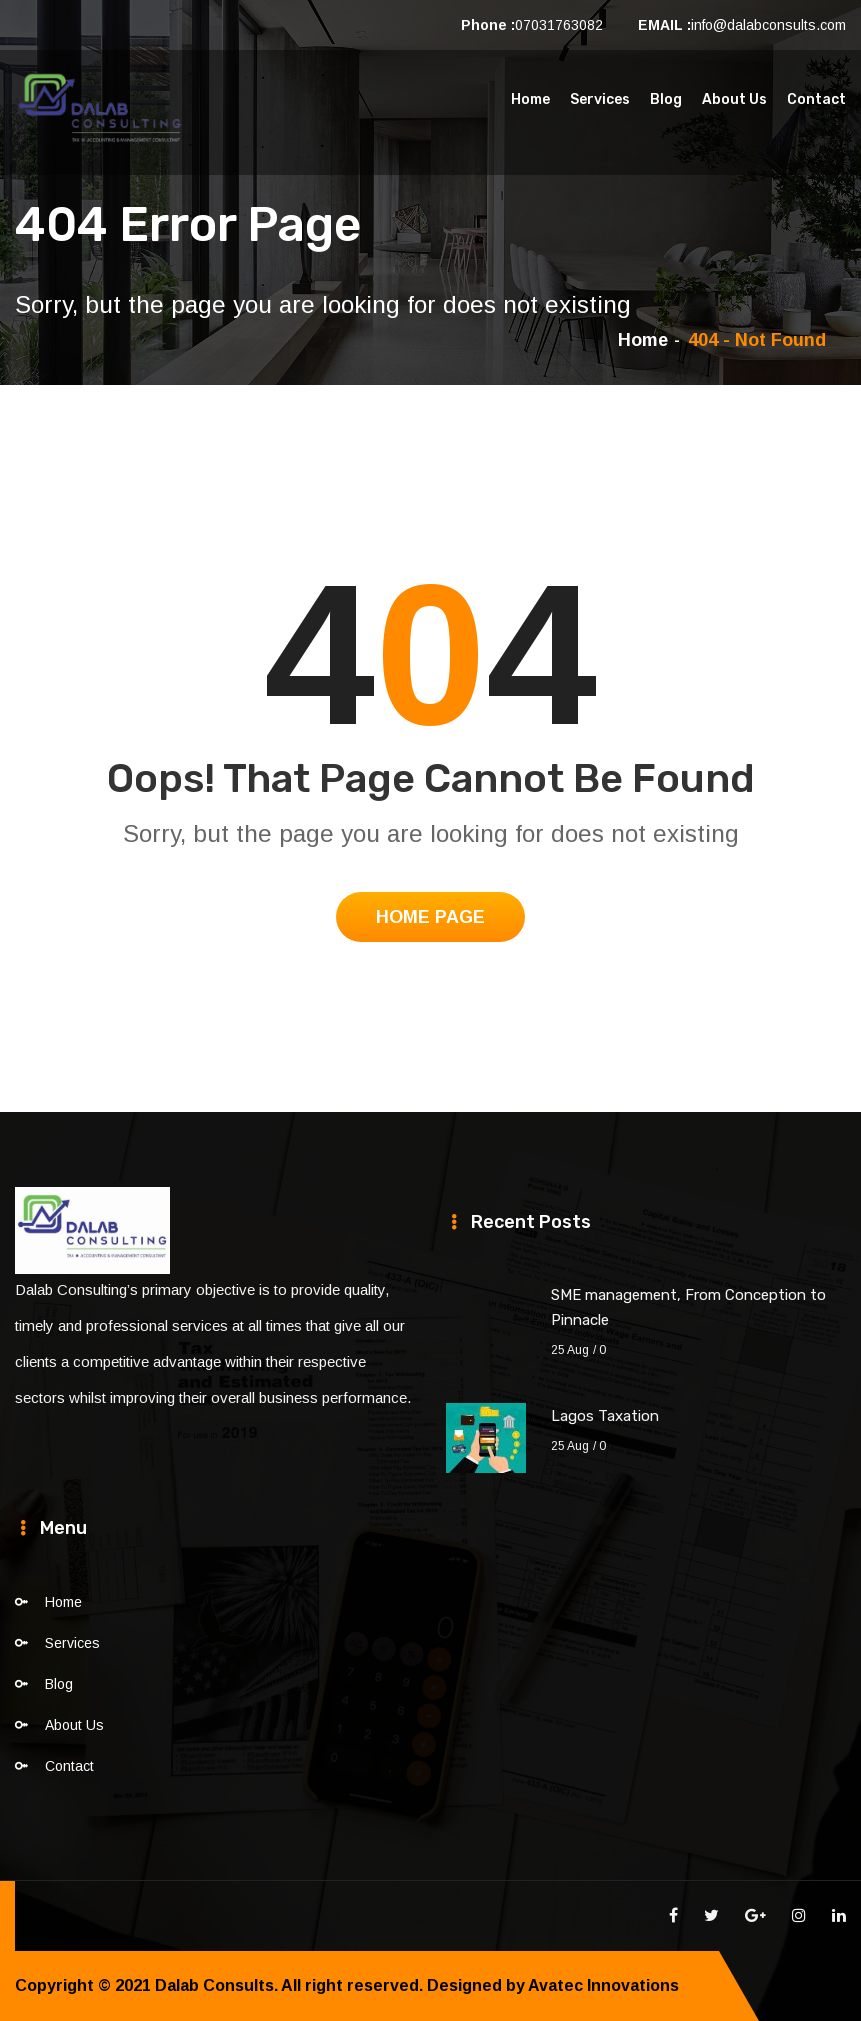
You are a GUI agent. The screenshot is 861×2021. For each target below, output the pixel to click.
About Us (734, 99)
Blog (666, 99)
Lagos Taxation (605, 1416)
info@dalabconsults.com (768, 25)
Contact (816, 99)
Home (530, 99)
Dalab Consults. (216, 1985)
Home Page (430, 917)
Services (600, 99)
